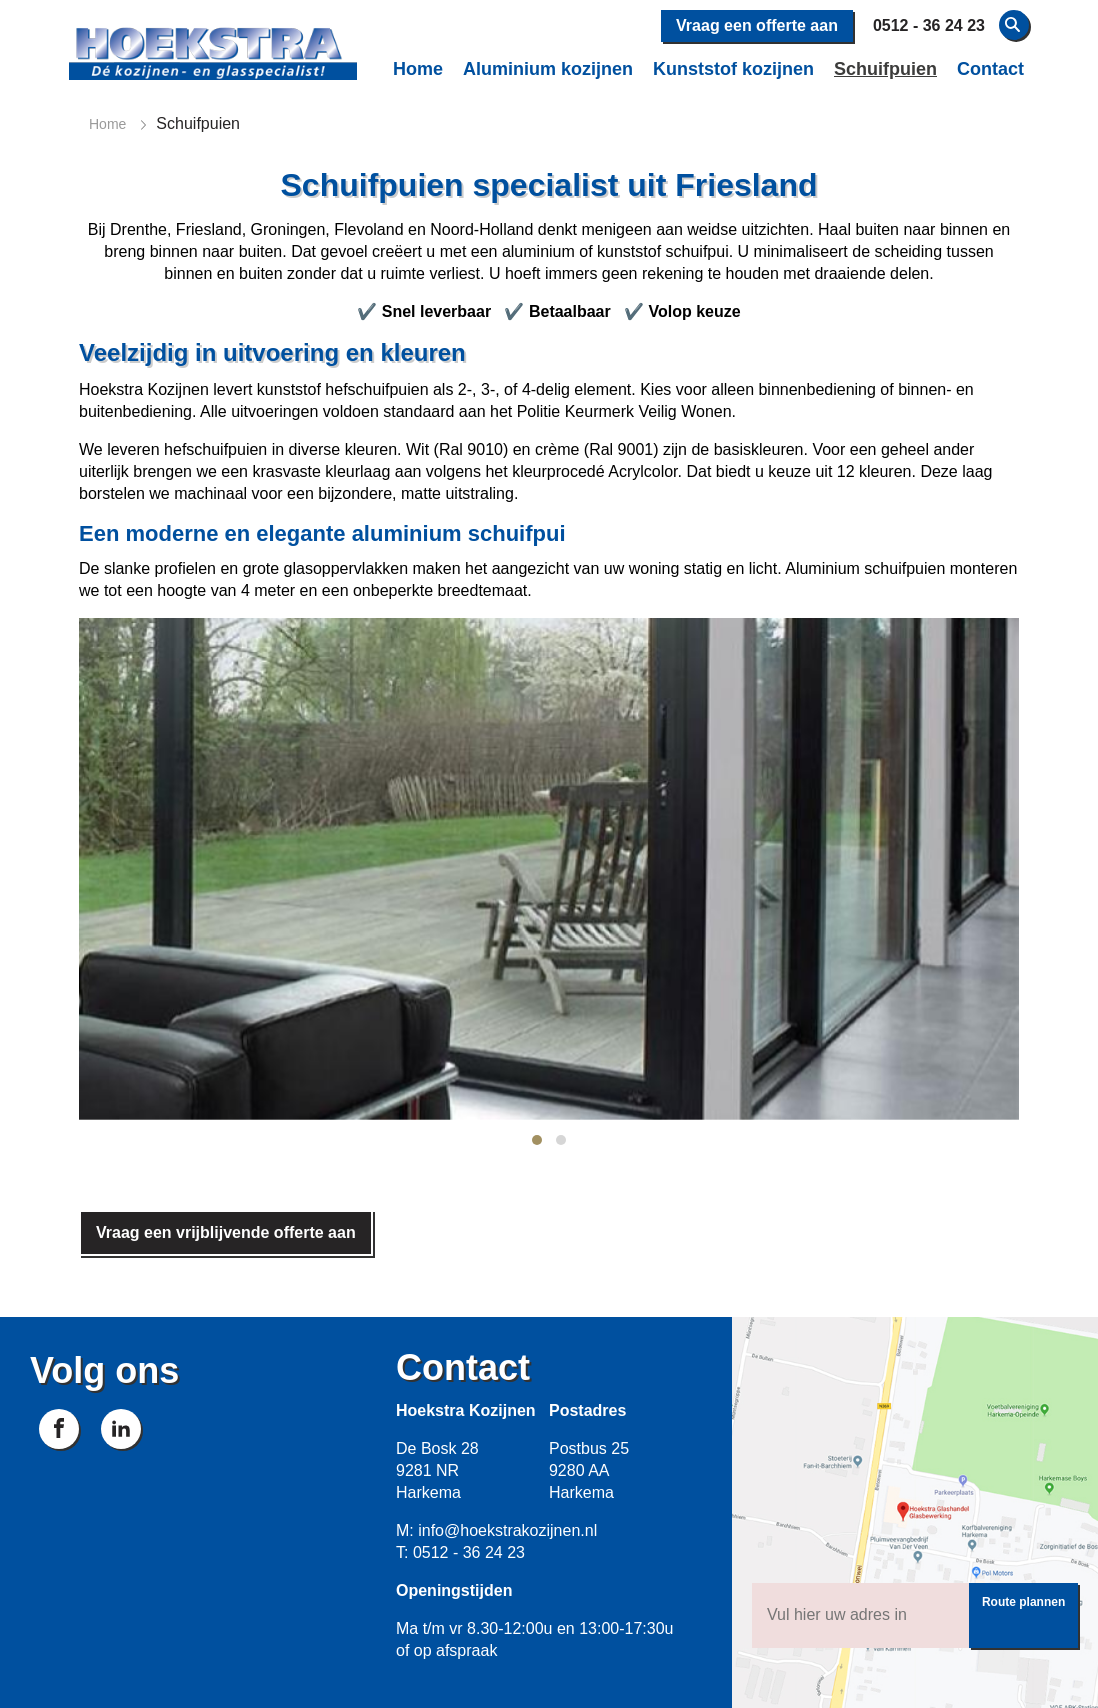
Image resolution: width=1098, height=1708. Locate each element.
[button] (537, 1140)
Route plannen (1023, 1602)
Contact (990, 69)
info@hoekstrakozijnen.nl (507, 1530)
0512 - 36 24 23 (469, 1552)
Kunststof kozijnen (733, 69)
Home (418, 69)
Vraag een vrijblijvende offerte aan (226, 1232)
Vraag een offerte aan (757, 25)
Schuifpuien (885, 69)
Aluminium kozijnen (548, 69)
